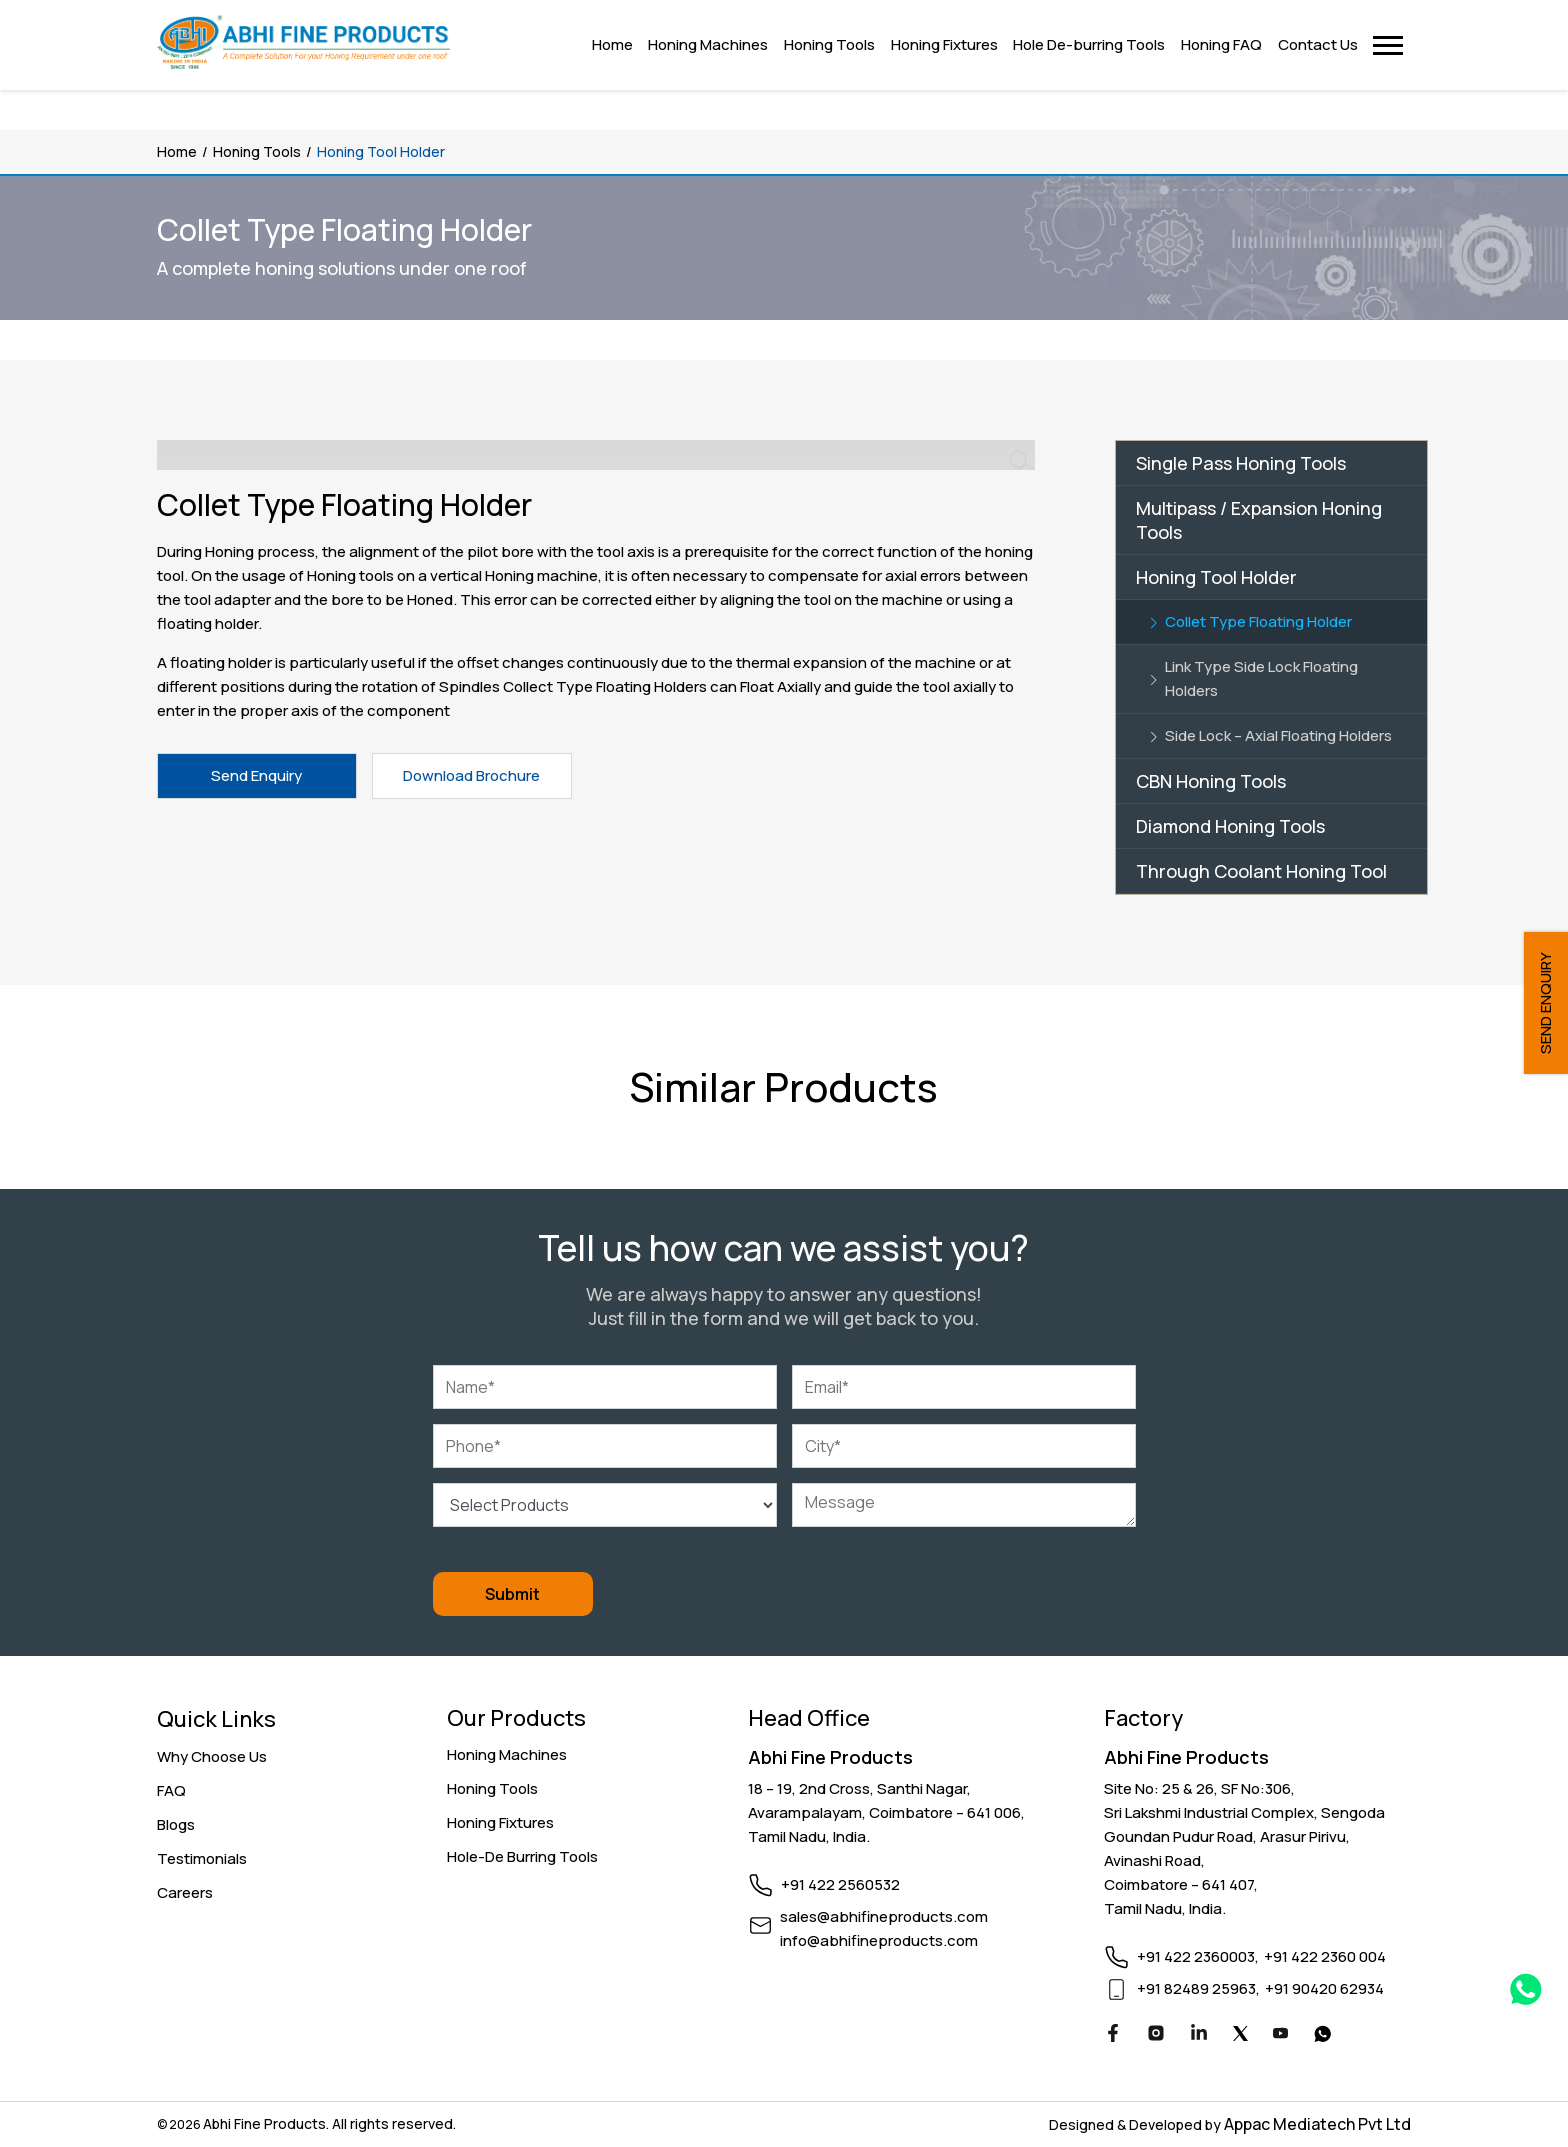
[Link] (1272, 622)
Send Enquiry (256, 775)
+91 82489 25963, (1198, 1988)
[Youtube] (1280, 2035)
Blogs (176, 1824)
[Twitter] (1240, 2035)
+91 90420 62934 (1324, 1988)
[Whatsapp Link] (1526, 1993)
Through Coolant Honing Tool (1261, 871)
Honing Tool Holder (1216, 577)
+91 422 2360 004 (1325, 1956)
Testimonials (202, 1858)
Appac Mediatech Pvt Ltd (1317, 2124)
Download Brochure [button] (471, 775)
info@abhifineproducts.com (879, 1940)
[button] (1389, 45)
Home (177, 151)
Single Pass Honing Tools (1241, 463)
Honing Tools (257, 151)
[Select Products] (605, 1505)
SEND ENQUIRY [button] (1545, 1003)
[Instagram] (1156, 2036)
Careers (185, 1892)
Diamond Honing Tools (1230, 826)
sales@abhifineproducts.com (884, 1916)
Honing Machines (507, 1754)
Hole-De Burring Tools (522, 1856)
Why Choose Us (212, 1756)
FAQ (171, 1790)
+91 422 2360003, (1198, 1956)
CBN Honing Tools (1211, 781)
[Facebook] (1113, 2036)
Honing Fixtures (500, 1822)
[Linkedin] (1199, 2036)
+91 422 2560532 (840, 1884)
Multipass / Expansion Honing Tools (1259, 520)
